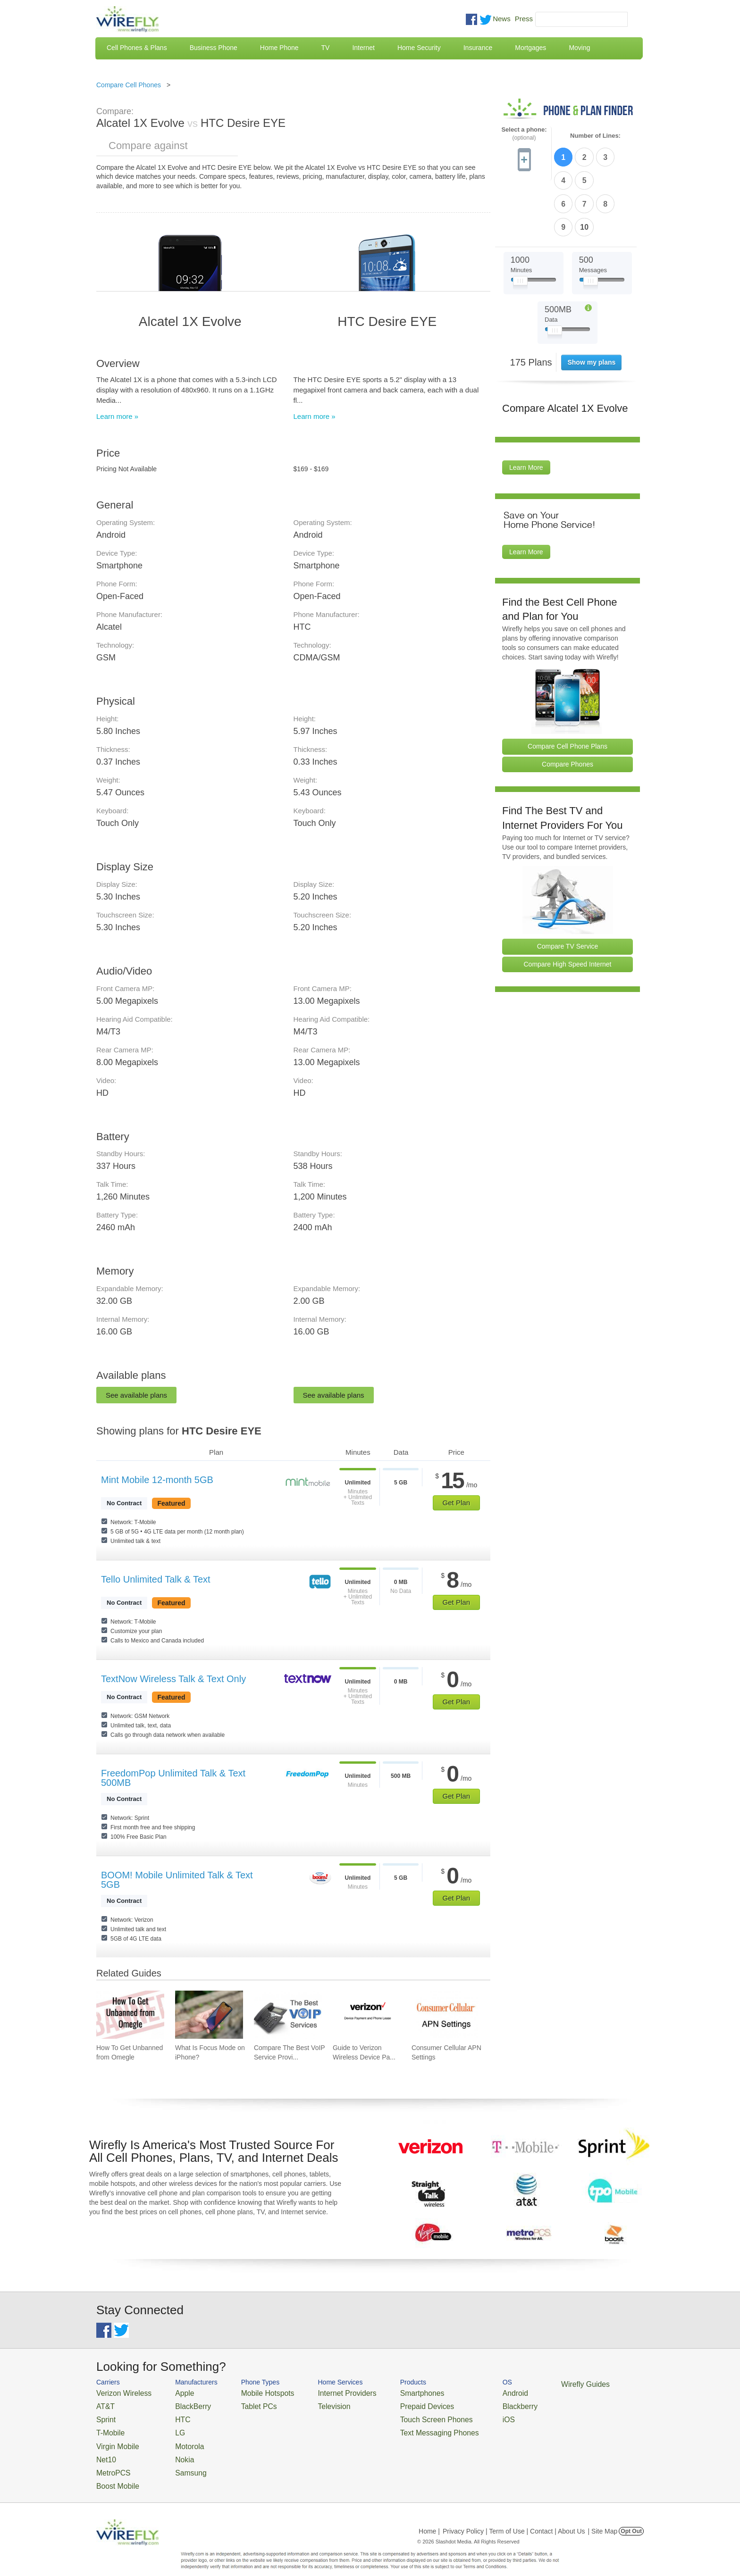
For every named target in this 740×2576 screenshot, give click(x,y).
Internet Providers (323, 2392)
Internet (363, 47)
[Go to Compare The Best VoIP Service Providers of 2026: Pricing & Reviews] (288, 2015)
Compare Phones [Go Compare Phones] (567, 706)
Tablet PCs (246, 2404)
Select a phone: (524, 133)
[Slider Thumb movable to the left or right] (520, 225)
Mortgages (530, 47)
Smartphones (389, 2392)
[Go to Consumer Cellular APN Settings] (445, 2015)
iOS (465, 2415)
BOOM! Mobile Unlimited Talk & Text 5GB (177, 1879)
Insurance (477, 47)
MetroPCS (110, 2460)
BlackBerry (180, 2404)
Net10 (104, 2449)
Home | (429, 2516)
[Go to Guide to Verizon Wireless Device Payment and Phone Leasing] (367, 2015)
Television (312, 2404)
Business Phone (213, 47)
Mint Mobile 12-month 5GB (157, 1479)
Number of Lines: (595, 136)
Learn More (526, 410)
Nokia (173, 2449)
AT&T (103, 2404)
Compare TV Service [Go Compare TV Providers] (567, 888)
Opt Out (631, 2516)
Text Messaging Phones (403, 2426)
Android (470, 2392)
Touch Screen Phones (401, 2415)
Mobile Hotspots (253, 2392)
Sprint (104, 2415)
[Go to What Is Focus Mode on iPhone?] (209, 2015)
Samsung (179, 2460)
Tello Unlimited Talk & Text (155, 1579)
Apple (173, 2392)
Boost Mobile (114, 2472)
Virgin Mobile (114, 2438)
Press (524, 19)
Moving (579, 47)
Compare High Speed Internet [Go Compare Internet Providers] (568, 906)
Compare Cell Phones (128, 85)
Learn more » (117, 416)
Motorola (178, 2438)
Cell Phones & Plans (137, 47)
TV (325, 47)
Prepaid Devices (393, 2404)
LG (170, 2426)
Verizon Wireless (119, 2392)
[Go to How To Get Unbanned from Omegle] (130, 2015)
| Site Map (603, 2516)
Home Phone (279, 47)
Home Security (419, 47)
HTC (172, 2415)
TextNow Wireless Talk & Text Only (173, 1679)
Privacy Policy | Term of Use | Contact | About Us (514, 2516)
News (502, 19)
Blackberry (474, 2404)
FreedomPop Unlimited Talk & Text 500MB (173, 1777)
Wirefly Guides (534, 2383)
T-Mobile (108, 2426)
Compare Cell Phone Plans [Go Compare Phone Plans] (567, 688)
